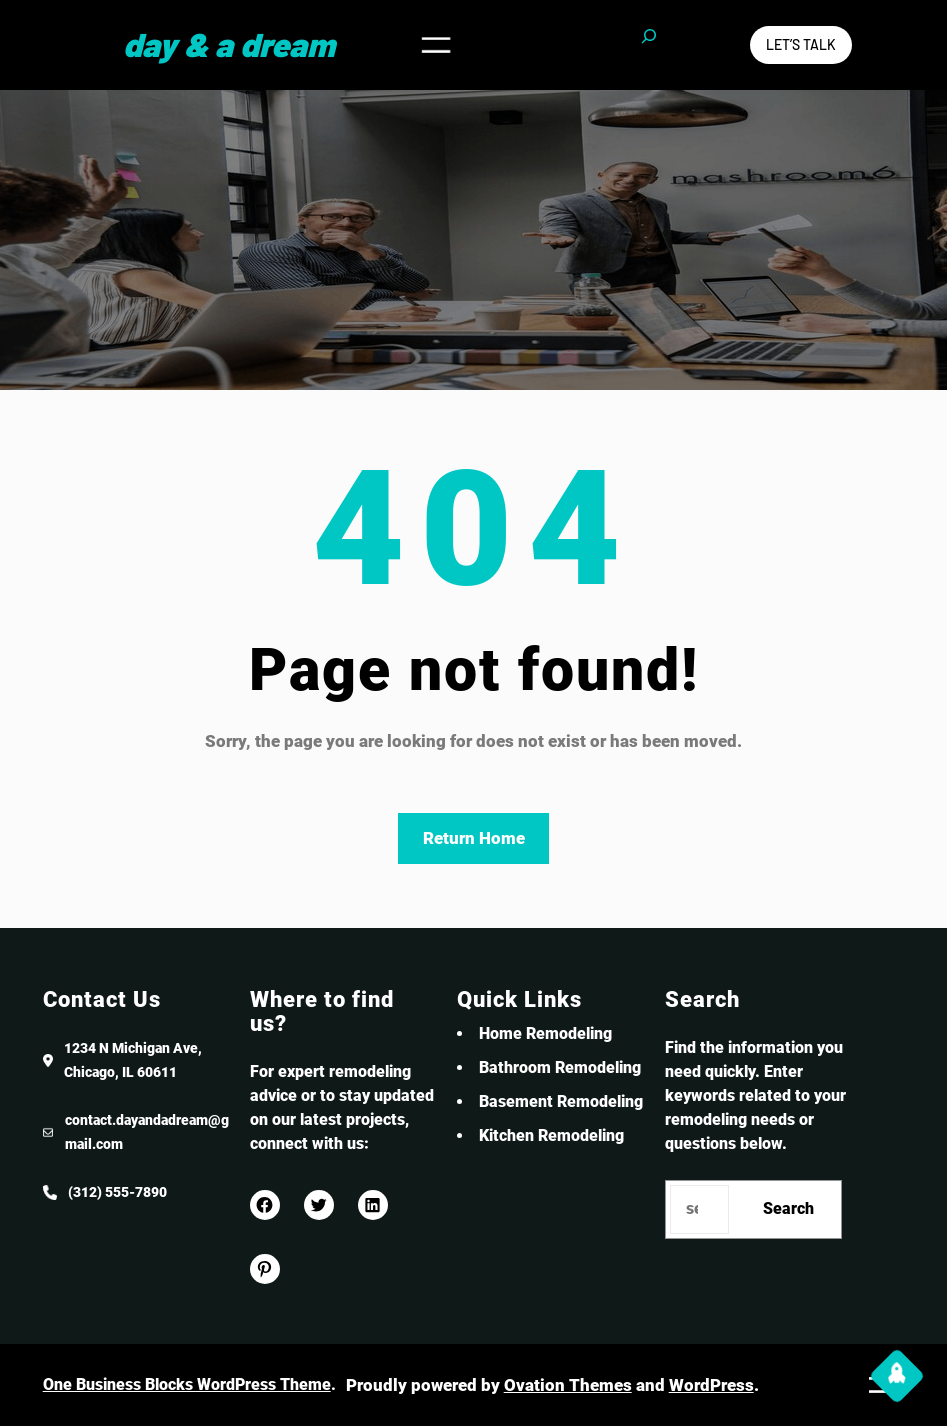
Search (788, 1208)
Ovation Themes (568, 1385)
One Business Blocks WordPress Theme (187, 1384)
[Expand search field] (649, 45)
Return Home (474, 838)
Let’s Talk (801, 44)
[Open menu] (436, 45)
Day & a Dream (229, 44)
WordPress (711, 1385)
